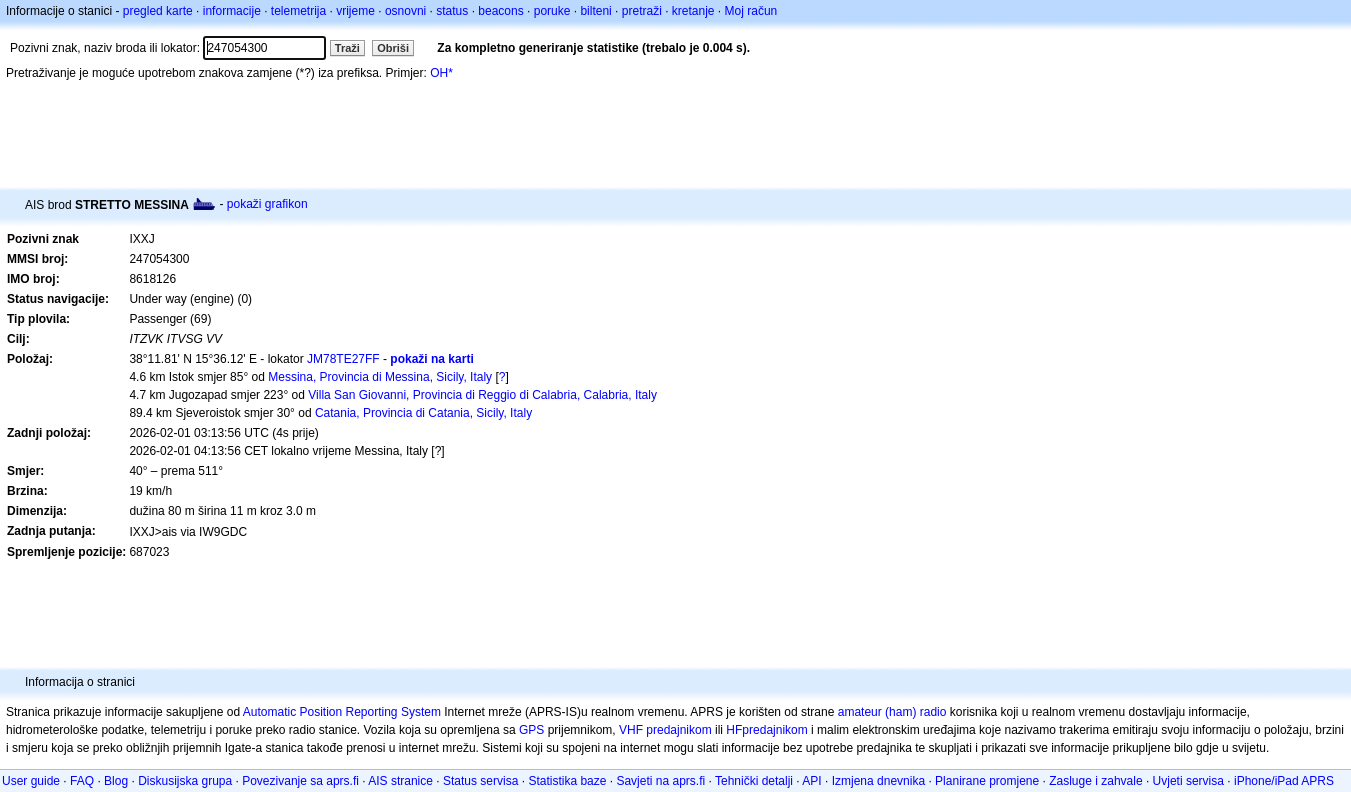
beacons (500, 11)
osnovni (405, 11)
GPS (531, 730)
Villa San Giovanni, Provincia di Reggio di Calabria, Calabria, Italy (482, 395)
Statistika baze (567, 781)
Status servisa (480, 781)
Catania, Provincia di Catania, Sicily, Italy (423, 413)
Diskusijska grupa (185, 781)
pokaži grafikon (267, 204)
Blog (116, 781)
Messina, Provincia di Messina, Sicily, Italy (380, 377)
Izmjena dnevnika (878, 781)
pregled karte (158, 11)
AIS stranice (400, 781)
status (452, 11)
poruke (552, 11)
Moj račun (751, 11)
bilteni (595, 11)
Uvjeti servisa (1188, 781)
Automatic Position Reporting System (342, 712)
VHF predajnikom (665, 730)
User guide (31, 781)
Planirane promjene (987, 781)
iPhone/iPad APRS (1284, 781)
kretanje (693, 11)
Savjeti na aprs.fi (660, 781)
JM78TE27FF (343, 359)
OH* (441, 73)
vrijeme (355, 11)
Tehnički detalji (754, 781)
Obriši (393, 48)
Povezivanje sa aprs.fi (300, 781)
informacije (232, 11)
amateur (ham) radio (892, 712)
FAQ (82, 781)
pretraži (642, 11)
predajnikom (774, 730)
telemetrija (298, 11)
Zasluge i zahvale (1095, 781)
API (811, 781)
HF (734, 730)
